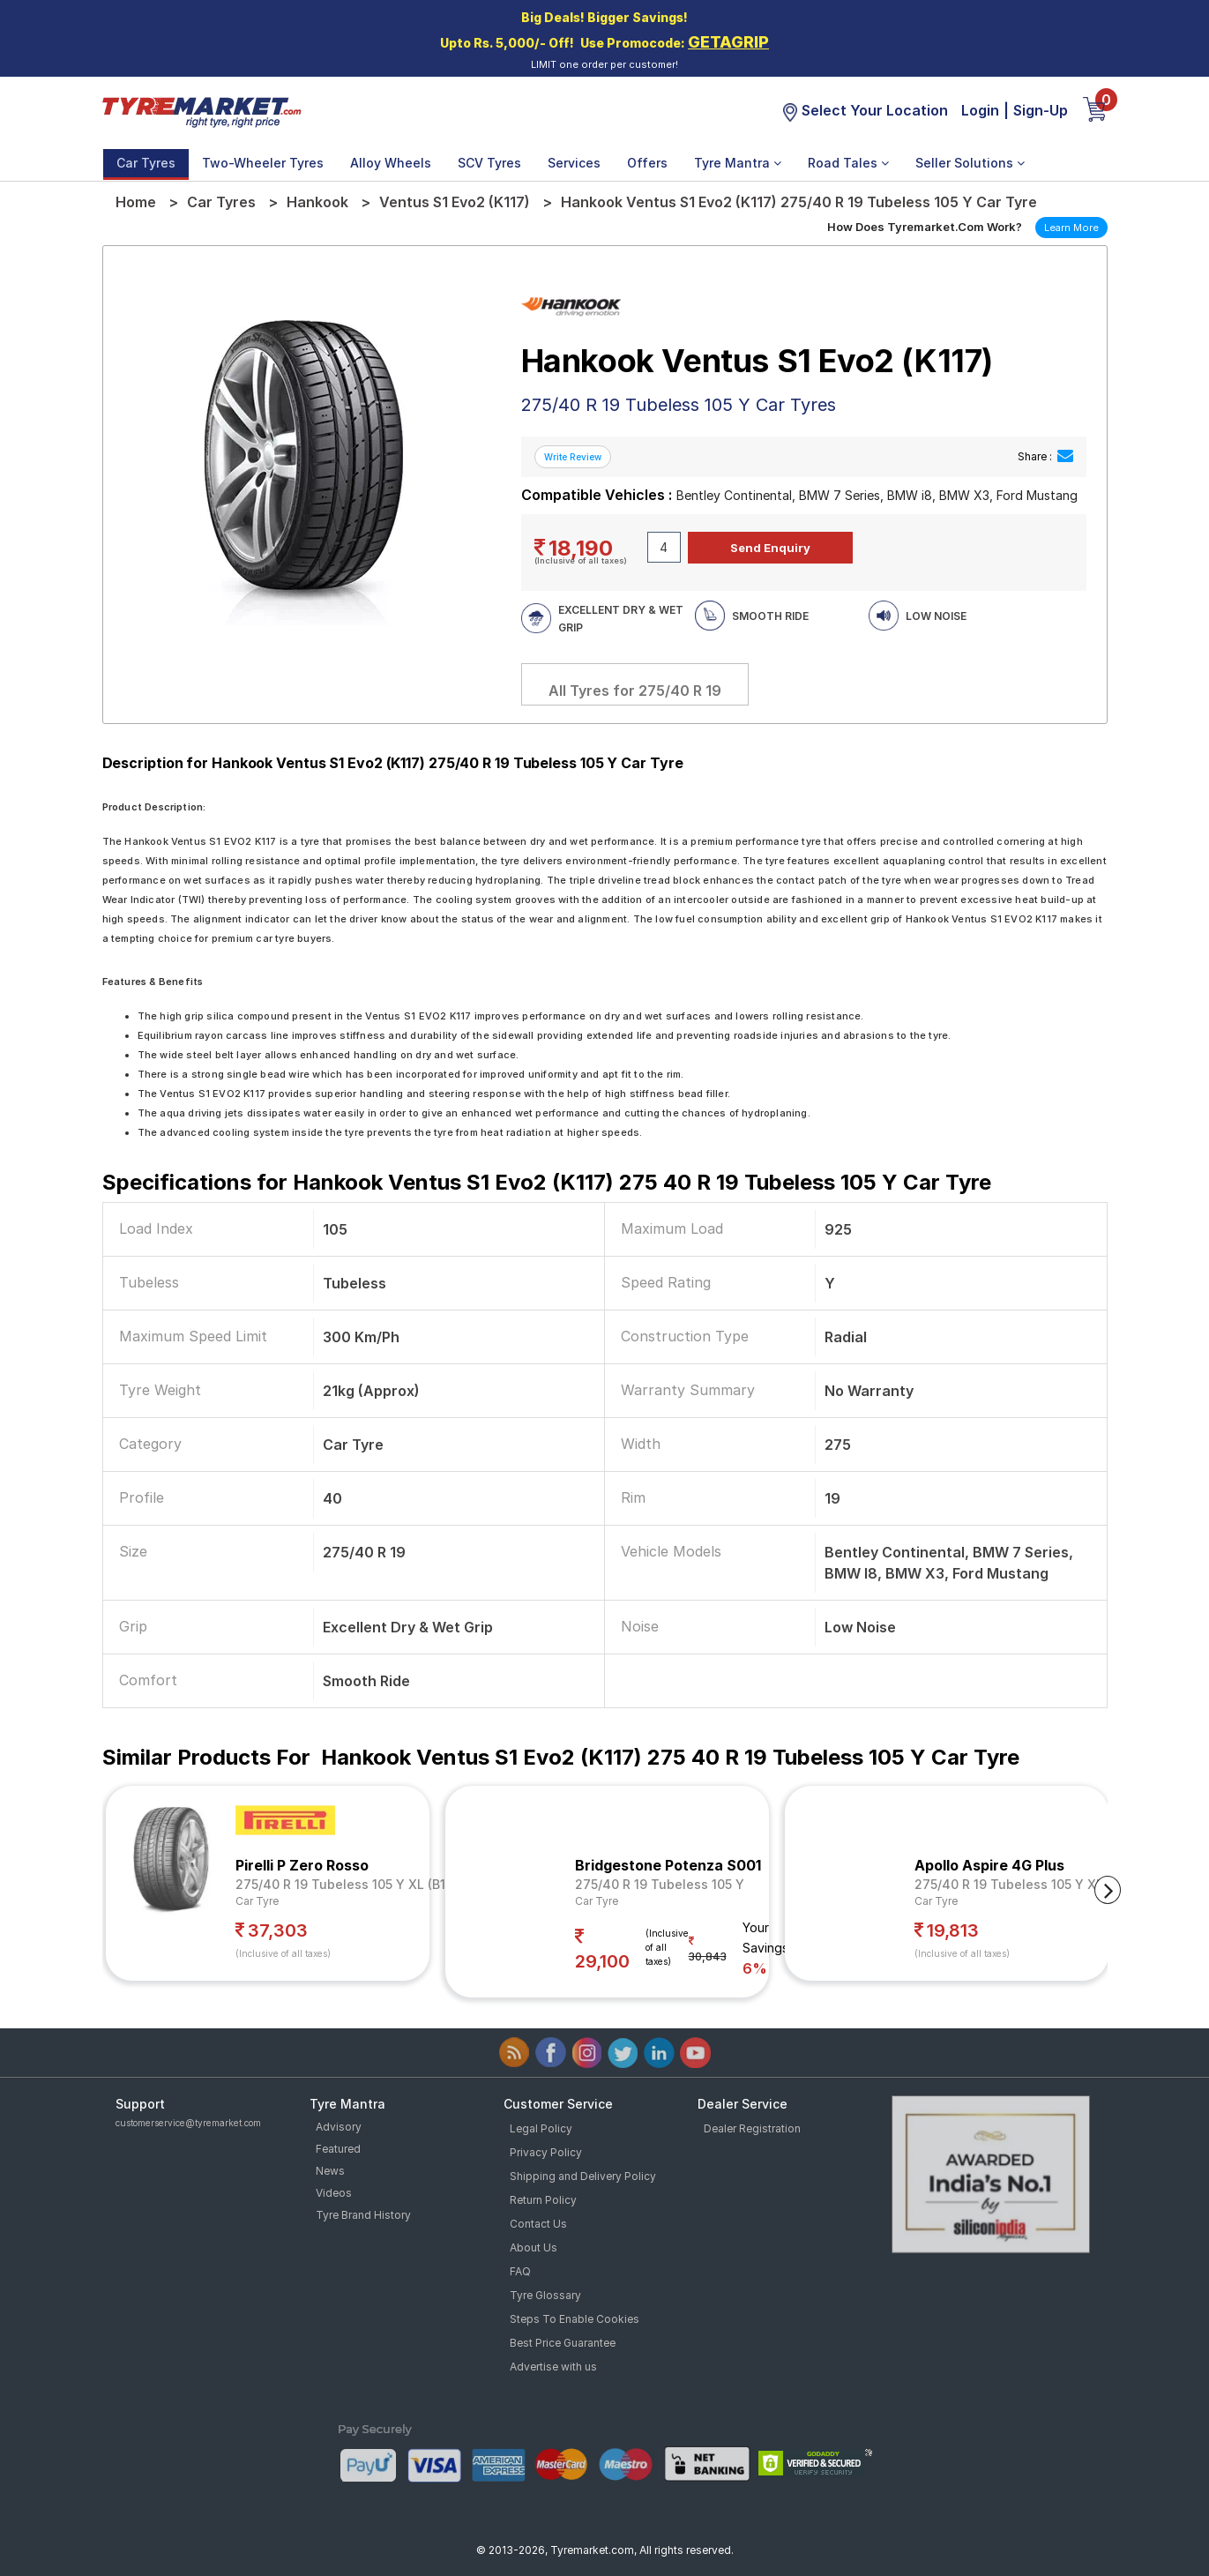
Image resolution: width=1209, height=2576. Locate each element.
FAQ (520, 2271)
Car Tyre (257, 1901)
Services (574, 162)
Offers (647, 162)
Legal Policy (541, 2128)
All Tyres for (635, 690)
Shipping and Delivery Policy (583, 2176)
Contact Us (538, 2223)
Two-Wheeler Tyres (263, 162)
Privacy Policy (546, 2152)
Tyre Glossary (545, 2295)
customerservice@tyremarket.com (188, 2122)
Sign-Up (1040, 110)
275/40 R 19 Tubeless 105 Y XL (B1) (342, 1884)
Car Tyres (145, 162)
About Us (533, 2247)
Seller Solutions (970, 162)
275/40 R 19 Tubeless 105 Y (659, 1884)
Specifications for (546, 1182)
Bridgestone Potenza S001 (668, 1865)
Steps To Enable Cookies (574, 2319)
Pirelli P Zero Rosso (302, 1865)
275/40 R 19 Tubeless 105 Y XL (1008, 1884)
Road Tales (848, 162)
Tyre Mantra (737, 162)
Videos (334, 2192)
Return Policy (543, 2199)
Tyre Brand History (363, 2214)
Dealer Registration (752, 2128)
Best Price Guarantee (563, 2342)
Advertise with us (553, 2366)
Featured (338, 2148)
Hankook (317, 202)
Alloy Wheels (390, 162)
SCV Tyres (489, 162)
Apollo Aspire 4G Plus (989, 1865)
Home (136, 202)
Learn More (1071, 227)
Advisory (339, 2126)
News (330, 2170)
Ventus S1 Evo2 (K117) (454, 202)
